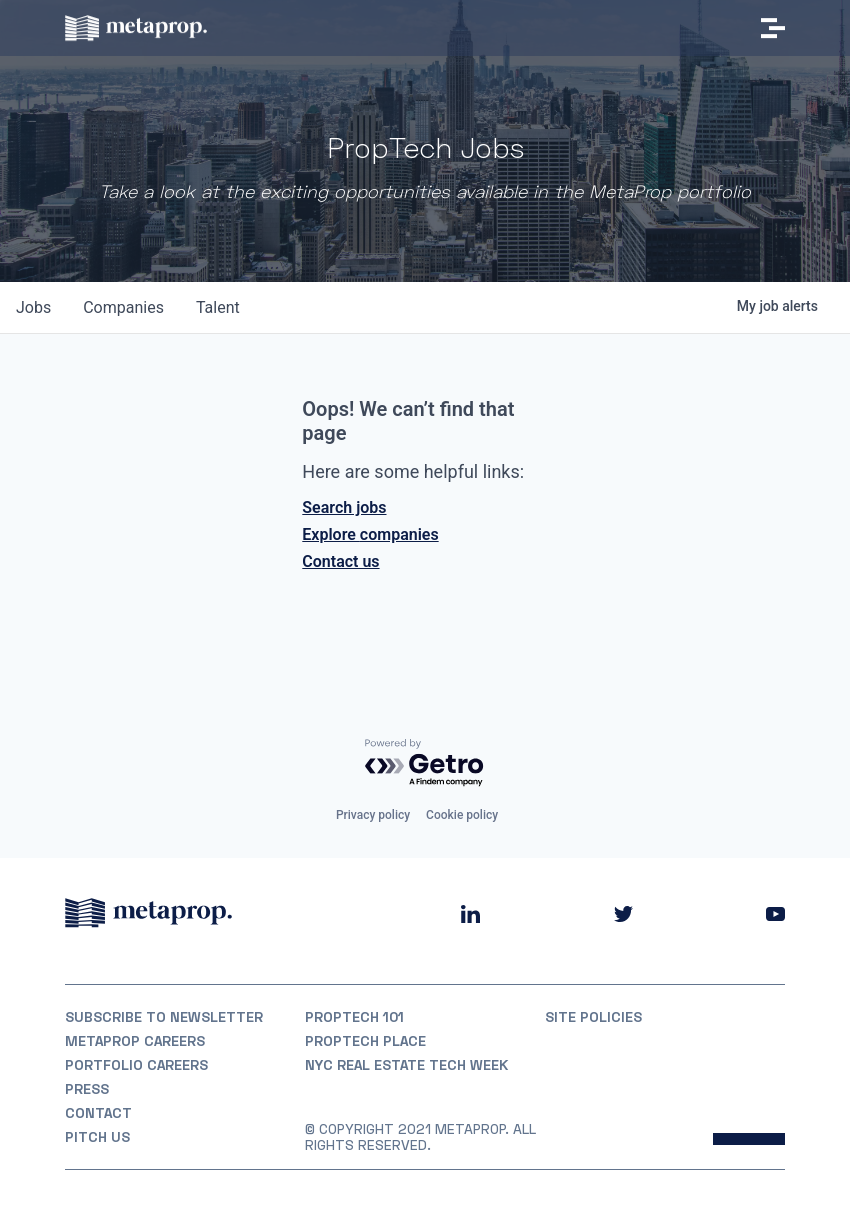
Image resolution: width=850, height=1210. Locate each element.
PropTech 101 (354, 1017)
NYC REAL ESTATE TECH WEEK (406, 1065)
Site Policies (593, 1017)
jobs (33, 307)
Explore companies (370, 534)
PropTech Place (365, 1041)
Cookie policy (462, 815)
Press (87, 1089)
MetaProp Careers (135, 1041)
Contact (98, 1113)
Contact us (340, 561)
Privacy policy (373, 815)
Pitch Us (97, 1137)
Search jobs (344, 507)
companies (123, 307)
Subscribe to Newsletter (164, 1017)
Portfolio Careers (136, 1065)
